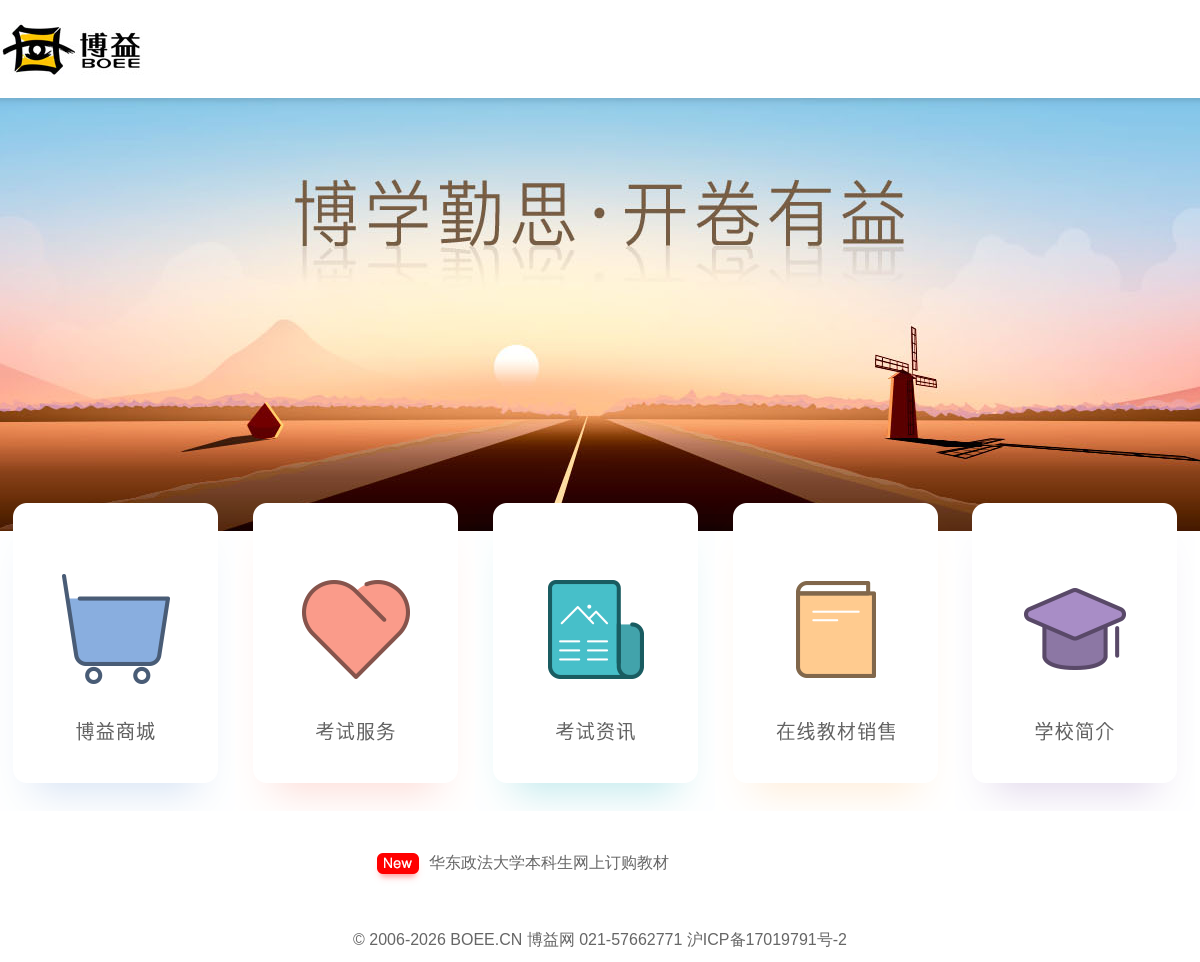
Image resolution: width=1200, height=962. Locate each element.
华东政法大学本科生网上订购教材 (549, 862)
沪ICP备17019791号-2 (767, 939)
